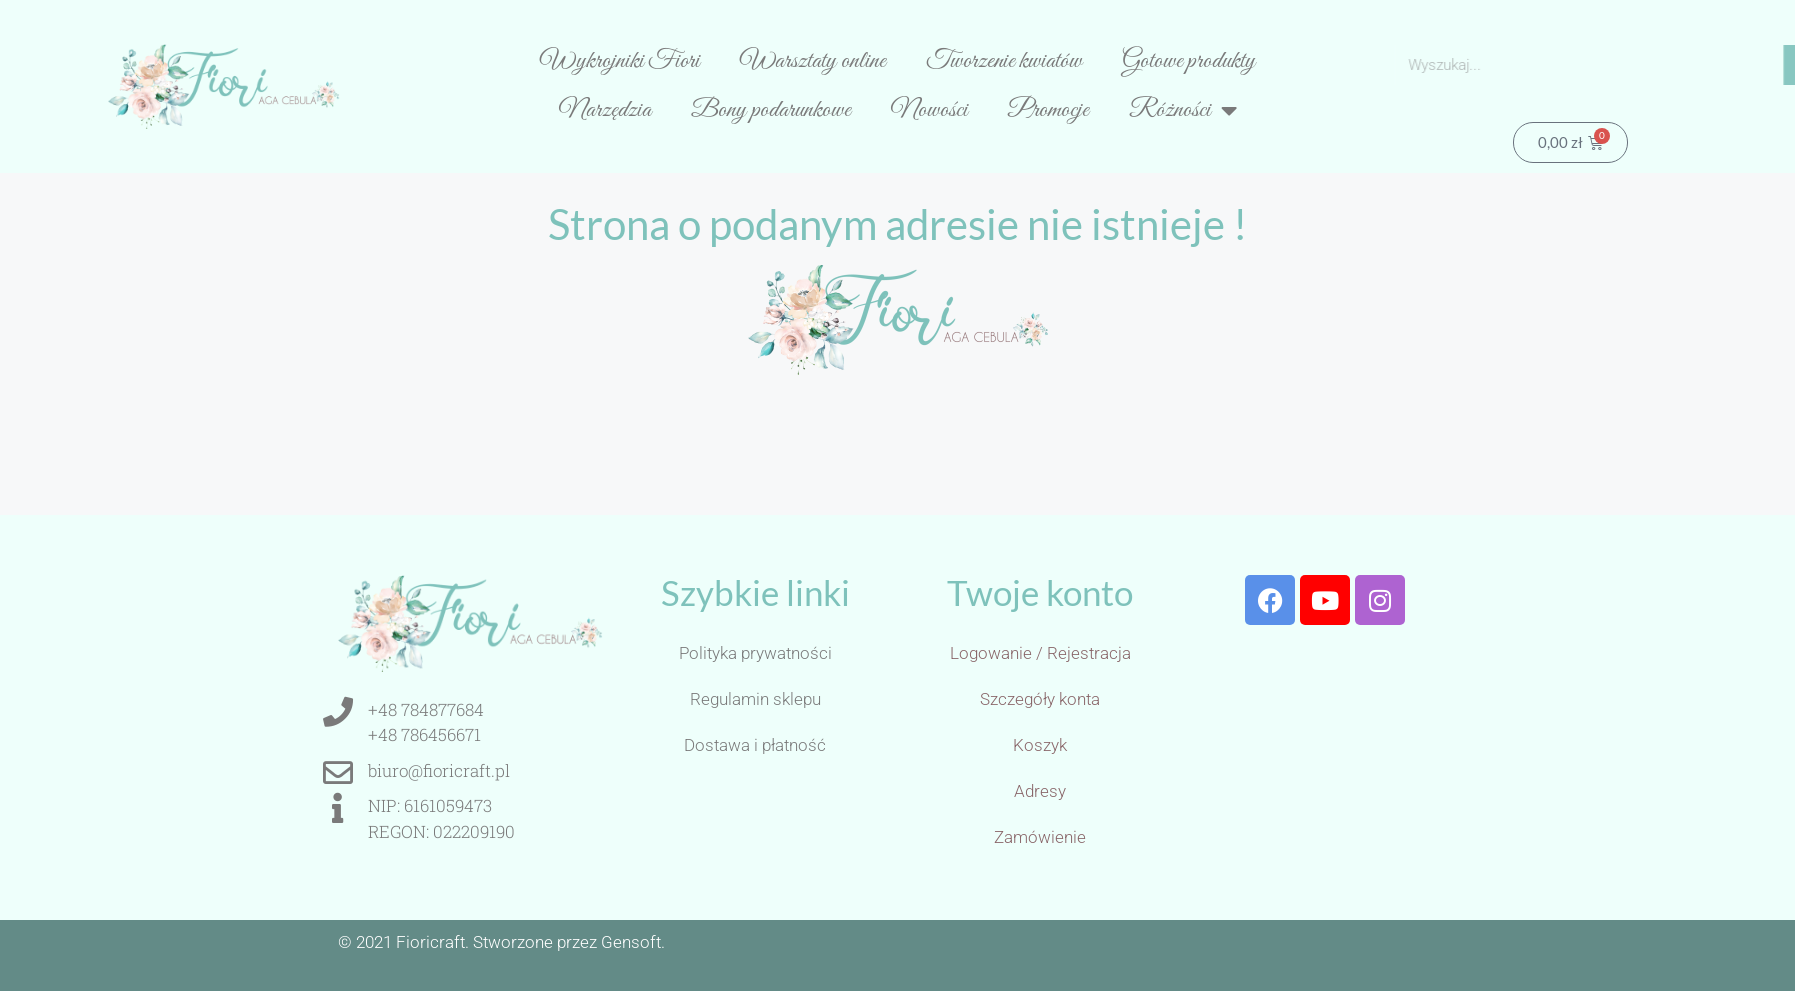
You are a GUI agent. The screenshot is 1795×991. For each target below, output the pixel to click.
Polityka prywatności (755, 653)
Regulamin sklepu (755, 699)
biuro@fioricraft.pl (439, 770)
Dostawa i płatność (755, 745)
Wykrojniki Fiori (620, 61)
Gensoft (631, 942)
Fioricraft (430, 942)
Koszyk (1040, 745)
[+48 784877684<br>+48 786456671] (338, 712)
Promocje (1048, 110)
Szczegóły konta (1040, 699)
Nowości (929, 110)
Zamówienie (1040, 837)
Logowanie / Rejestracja (1040, 653)
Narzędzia (605, 110)
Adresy (1040, 791)
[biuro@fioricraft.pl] (338, 773)
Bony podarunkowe (771, 110)
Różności (1183, 110)
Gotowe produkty (1188, 61)
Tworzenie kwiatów (1004, 61)
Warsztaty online (813, 61)
